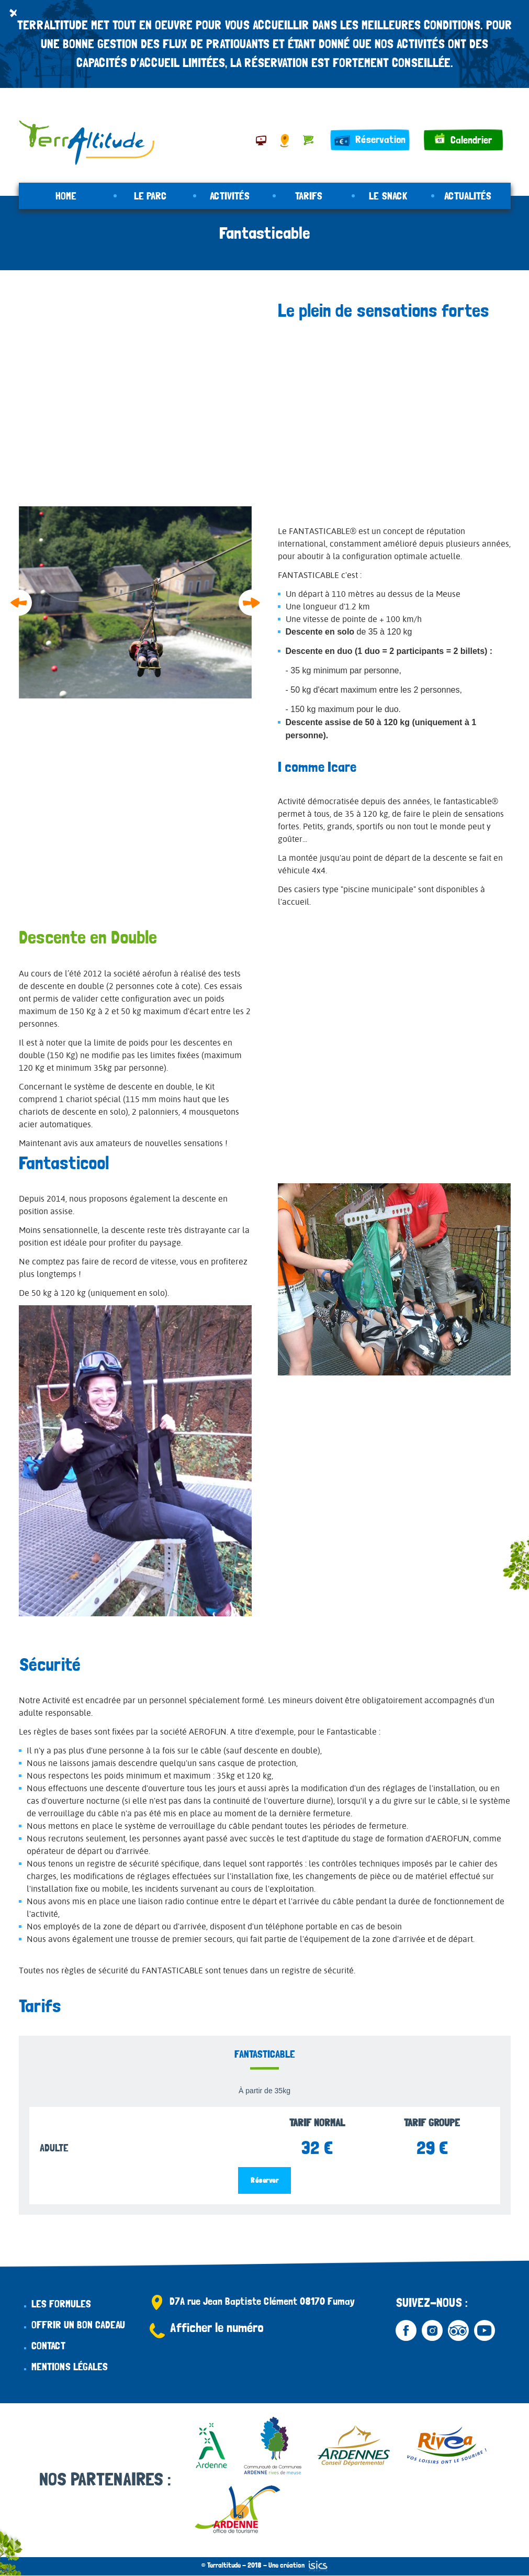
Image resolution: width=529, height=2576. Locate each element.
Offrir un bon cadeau (78, 2324)
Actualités (467, 196)
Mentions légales (69, 2366)
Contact (48, 2345)
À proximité (261, 140)
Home (65, 196)
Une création (298, 2565)
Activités (230, 196)
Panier (308, 140)
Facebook (406, 2330)
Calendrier (471, 140)
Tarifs (308, 196)
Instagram (432, 2330)
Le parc (150, 196)
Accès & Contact (284, 140)
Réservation (380, 139)
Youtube (484, 2330)
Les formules (61, 2303)
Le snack (388, 196)
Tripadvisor (458, 2330)
